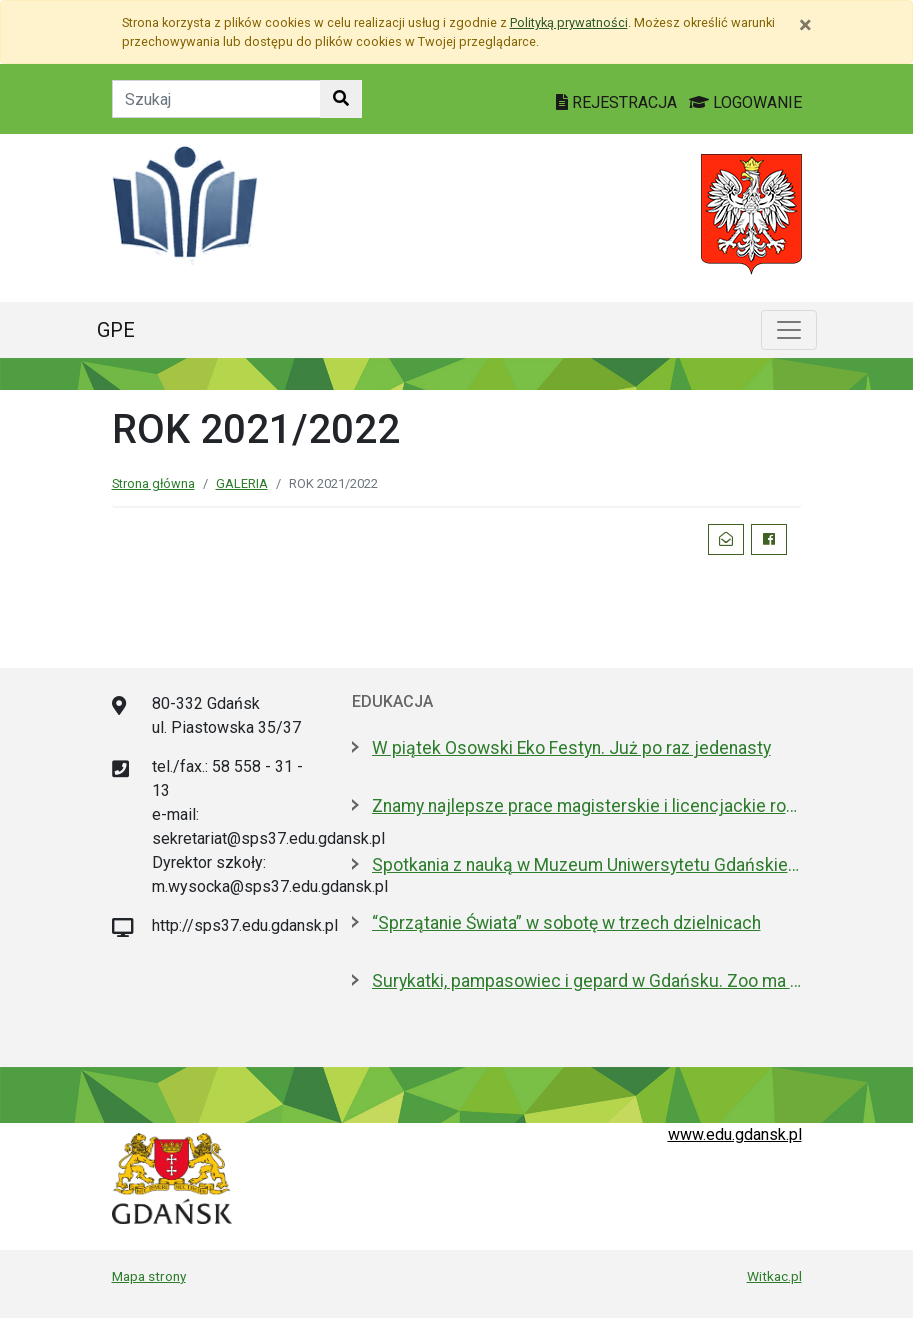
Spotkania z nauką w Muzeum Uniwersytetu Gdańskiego (587, 865)
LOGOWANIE (745, 102)
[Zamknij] (805, 25)
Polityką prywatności (569, 22)
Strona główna (153, 483)
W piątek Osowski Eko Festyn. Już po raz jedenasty (571, 748)
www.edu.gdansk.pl (735, 1134)
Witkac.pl (774, 1276)
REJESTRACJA (618, 102)
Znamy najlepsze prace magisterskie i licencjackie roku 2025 (587, 806)
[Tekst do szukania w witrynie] (216, 99)
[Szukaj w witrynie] (341, 99)
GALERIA (242, 483)
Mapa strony (149, 1276)
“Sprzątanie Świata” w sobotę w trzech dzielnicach (566, 923)
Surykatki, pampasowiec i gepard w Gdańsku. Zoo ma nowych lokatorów (587, 981)
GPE (116, 330)
